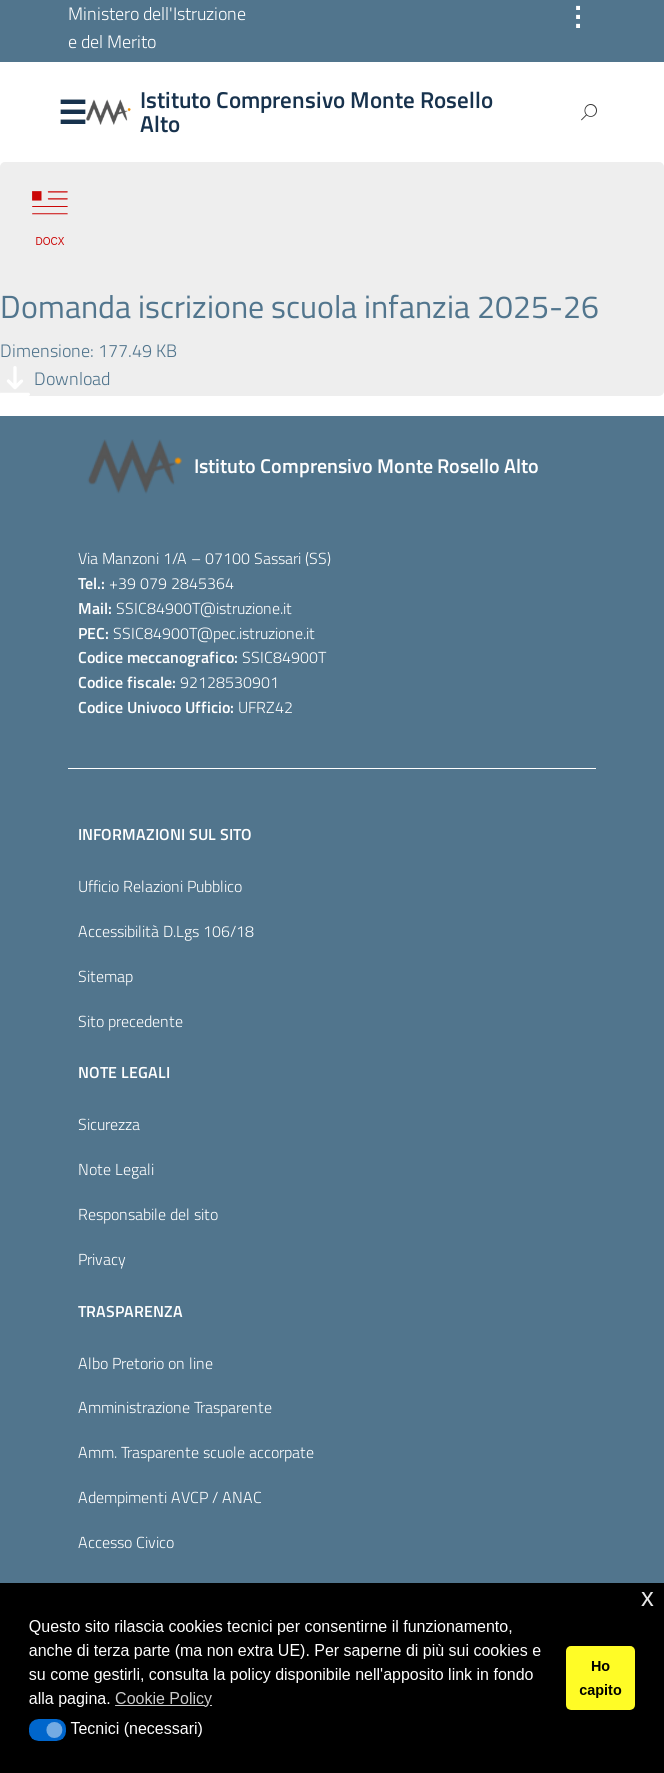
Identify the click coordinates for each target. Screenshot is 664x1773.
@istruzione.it (246, 608)
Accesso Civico (126, 1542)
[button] (47, 1730)
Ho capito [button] (600, 1678)
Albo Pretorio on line (145, 1363)
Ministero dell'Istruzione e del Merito (157, 27)
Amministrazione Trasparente (175, 1407)
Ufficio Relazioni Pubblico (160, 886)
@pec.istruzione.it (256, 633)
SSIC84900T (158, 608)
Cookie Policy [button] (163, 1698)
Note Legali (116, 1169)
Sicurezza (109, 1124)
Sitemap (105, 976)
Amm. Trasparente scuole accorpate (196, 1452)
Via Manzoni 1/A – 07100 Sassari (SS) (204, 558)
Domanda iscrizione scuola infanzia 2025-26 (299, 306)
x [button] (647, 1597)
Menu (72, 113)
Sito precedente (130, 1021)
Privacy (102, 1259)
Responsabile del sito (148, 1214)
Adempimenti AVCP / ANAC (170, 1497)
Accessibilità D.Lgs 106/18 (166, 931)
